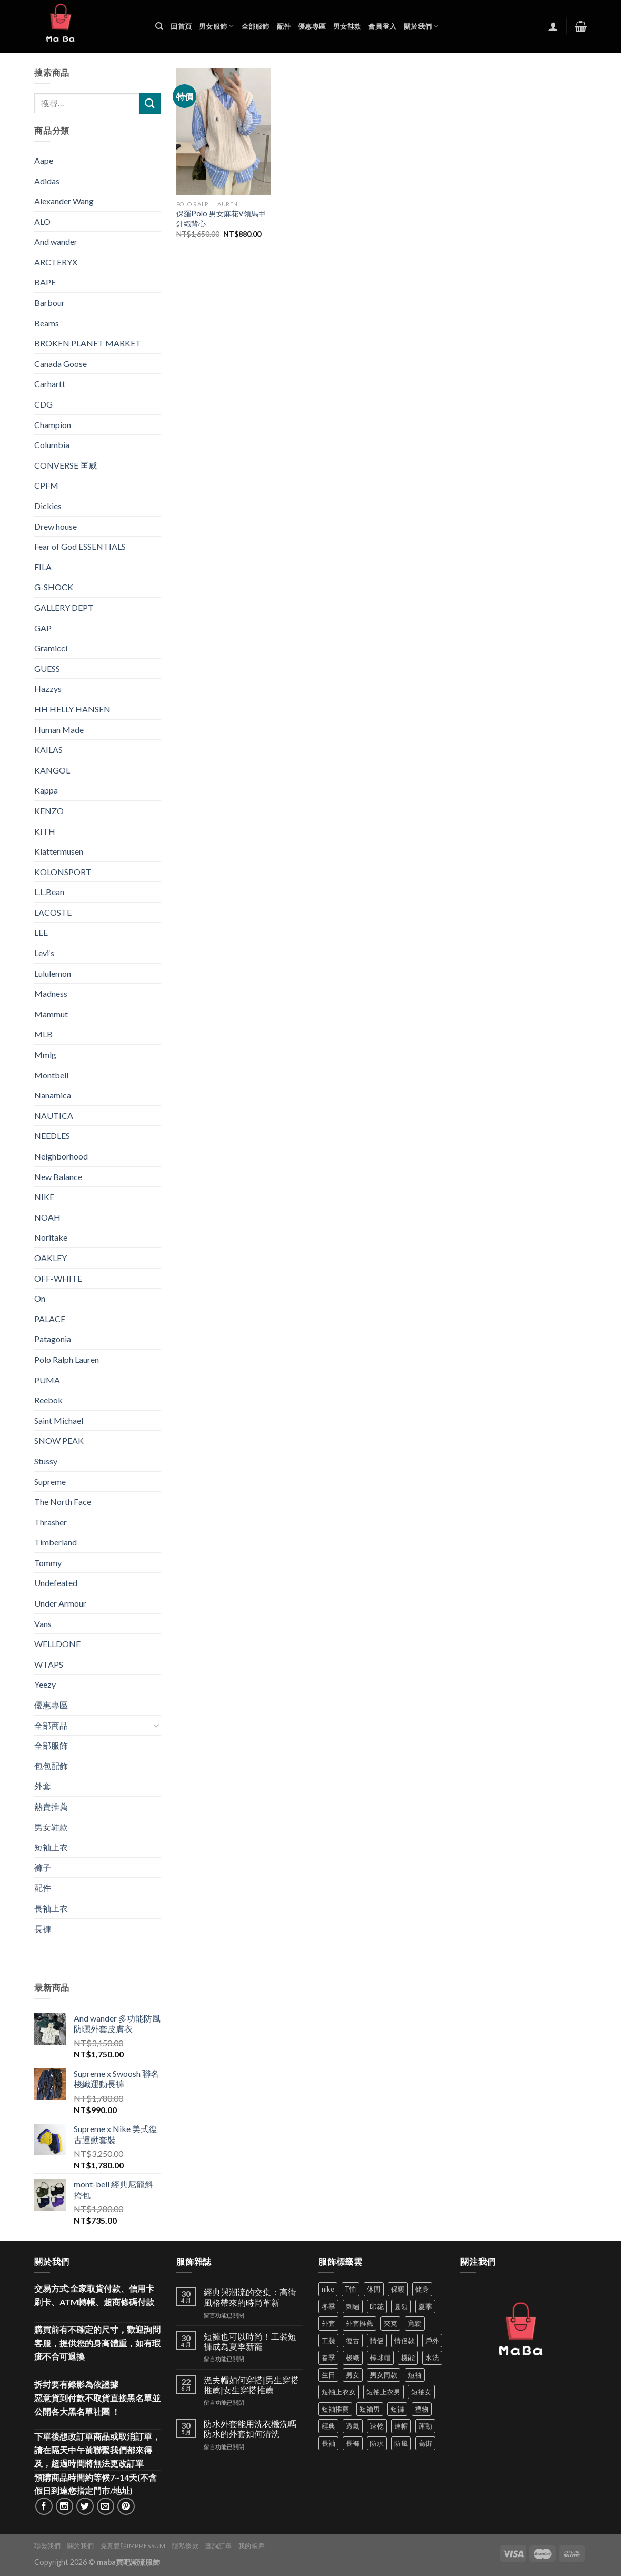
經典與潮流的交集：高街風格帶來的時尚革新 (250, 2297)
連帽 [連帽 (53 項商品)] (401, 2426)
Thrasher (50, 1522)
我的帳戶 (251, 2546)
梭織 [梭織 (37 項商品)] (352, 2357)
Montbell (51, 1075)
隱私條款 (185, 2546)
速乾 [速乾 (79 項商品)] (377, 2426)
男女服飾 (216, 26)
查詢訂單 (218, 2546)
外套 (42, 1786)
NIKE (44, 1197)
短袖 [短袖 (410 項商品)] (415, 2375)
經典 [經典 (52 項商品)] (328, 2426)
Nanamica (52, 1095)
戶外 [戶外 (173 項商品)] (432, 2340)
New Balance (58, 1177)
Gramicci (50, 648)
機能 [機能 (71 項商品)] (408, 2357)
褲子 (42, 1867)
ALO (42, 221)
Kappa (46, 790)
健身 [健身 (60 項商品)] (422, 2289)
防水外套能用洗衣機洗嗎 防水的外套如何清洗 (250, 2429)
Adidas (46, 181)
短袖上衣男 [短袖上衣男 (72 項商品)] (383, 2391)
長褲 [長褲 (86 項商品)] (352, 2443)
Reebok (48, 1400)
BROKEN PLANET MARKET (87, 343)
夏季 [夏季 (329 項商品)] (425, 2306)
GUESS (47, 668)
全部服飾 (255, 26)
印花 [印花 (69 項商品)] (377, 2306)
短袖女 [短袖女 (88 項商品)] (421, 2391)
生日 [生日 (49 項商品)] (328, 2375)
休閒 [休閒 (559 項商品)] (373, 2289)
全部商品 (51, 1725)
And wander (55, 241)
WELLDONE (57, 1644)
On (39, 1298)
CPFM (46, 485)
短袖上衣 (51, 1847)
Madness (50, 993)
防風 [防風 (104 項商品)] (401, 2443)
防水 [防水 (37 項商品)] (377, 2443)
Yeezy (45, 1684)
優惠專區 (312, 26)
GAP (43, 628)
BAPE (45, 282)
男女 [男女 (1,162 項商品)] (352, 2375)
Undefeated (55, 1583)
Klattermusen (58, 851)
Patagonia (52, 1339)
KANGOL (52, 770)
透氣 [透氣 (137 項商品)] (352, 2426)
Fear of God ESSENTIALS (80, 546)
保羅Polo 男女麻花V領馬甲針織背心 (221, 218)
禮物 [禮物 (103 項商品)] (421, 2409)
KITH (44, 831)
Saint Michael (58, 1420)
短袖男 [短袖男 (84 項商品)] (369, 2409)
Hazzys (48, 688)
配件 (284, 26)
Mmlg (45, 1054)
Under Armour (60, 1603)
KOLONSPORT (63, 872)
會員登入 (382, 26)
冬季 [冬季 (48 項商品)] (328, 2306)
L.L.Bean (49, 892)
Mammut (51, 1014)
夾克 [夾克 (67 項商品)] (390, 2323)
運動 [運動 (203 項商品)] (425, 2426)
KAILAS (48, 750)
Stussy (45, 1461)
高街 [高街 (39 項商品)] (425, 2443)
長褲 (42, 1929)
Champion (52, 425)
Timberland (55, 1542)
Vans (43, 1624)
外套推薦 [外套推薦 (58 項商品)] (359, 2323)
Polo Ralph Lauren (66, 1359)
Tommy (48, 1563)
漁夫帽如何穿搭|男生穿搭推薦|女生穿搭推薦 (251, 2385)
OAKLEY (50, 1258)
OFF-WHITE (58, 1278)
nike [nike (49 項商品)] (328, 2289)
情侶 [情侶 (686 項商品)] (377, 2340)
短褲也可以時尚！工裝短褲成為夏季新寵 (250, 2341)
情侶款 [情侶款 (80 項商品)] (404, 2340)
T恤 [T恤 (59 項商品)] (350, 2289)
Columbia (51, 445)
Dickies (48, 506)
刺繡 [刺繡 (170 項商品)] (352, 2306)
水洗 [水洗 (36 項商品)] (432, 2357)
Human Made (59, 730)
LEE (41, 932)
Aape (43, 160)
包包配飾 (51, 1766)
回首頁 (181, 26)
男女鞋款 (347, 26)
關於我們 (421, 26)
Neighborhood (61, 1156)
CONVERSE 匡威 (65, 465)
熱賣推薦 (51, 1806)
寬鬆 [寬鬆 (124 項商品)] (415, 2323)
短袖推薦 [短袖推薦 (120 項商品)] (335, 2409)
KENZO (49, 811)
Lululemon (52, 973)
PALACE (49, 1319)
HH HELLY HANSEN (72, 709)
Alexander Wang (64, 201)
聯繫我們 (47, 2546)
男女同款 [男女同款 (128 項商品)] (383, 2375)
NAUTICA (53, 1116)
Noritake (50, 1237)
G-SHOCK (53, 587)
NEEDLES (52, 1136)
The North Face (62, 1502)
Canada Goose (60, 364)
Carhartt (49, 384)
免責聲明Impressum (133, 2546)
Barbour (49, 303)
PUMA (47, 1380)
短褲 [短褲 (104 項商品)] (397, 2409)
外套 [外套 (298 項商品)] (328, 2323)
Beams (46, 323)
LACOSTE (53, 912)
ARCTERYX (55, 262)
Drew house (55, 526)
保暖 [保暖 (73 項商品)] (398, 2289)
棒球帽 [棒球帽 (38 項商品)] (380, 2357)
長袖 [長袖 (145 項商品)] (328, 2443)
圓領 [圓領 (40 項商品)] (401, 2306)
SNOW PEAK (59, 1440)
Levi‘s (44, 953)
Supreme (50, 1482)
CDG (43, 404)
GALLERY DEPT (64, 607)
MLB (43, 1034)
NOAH (47, 1217)
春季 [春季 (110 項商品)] (328, 2357)
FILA (43, 567)
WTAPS (48, 1664)
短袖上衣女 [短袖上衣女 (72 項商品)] (339, 2391)
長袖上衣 (51, 1908)
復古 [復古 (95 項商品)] (352, 2340)
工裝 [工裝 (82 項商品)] (328, 2340)
